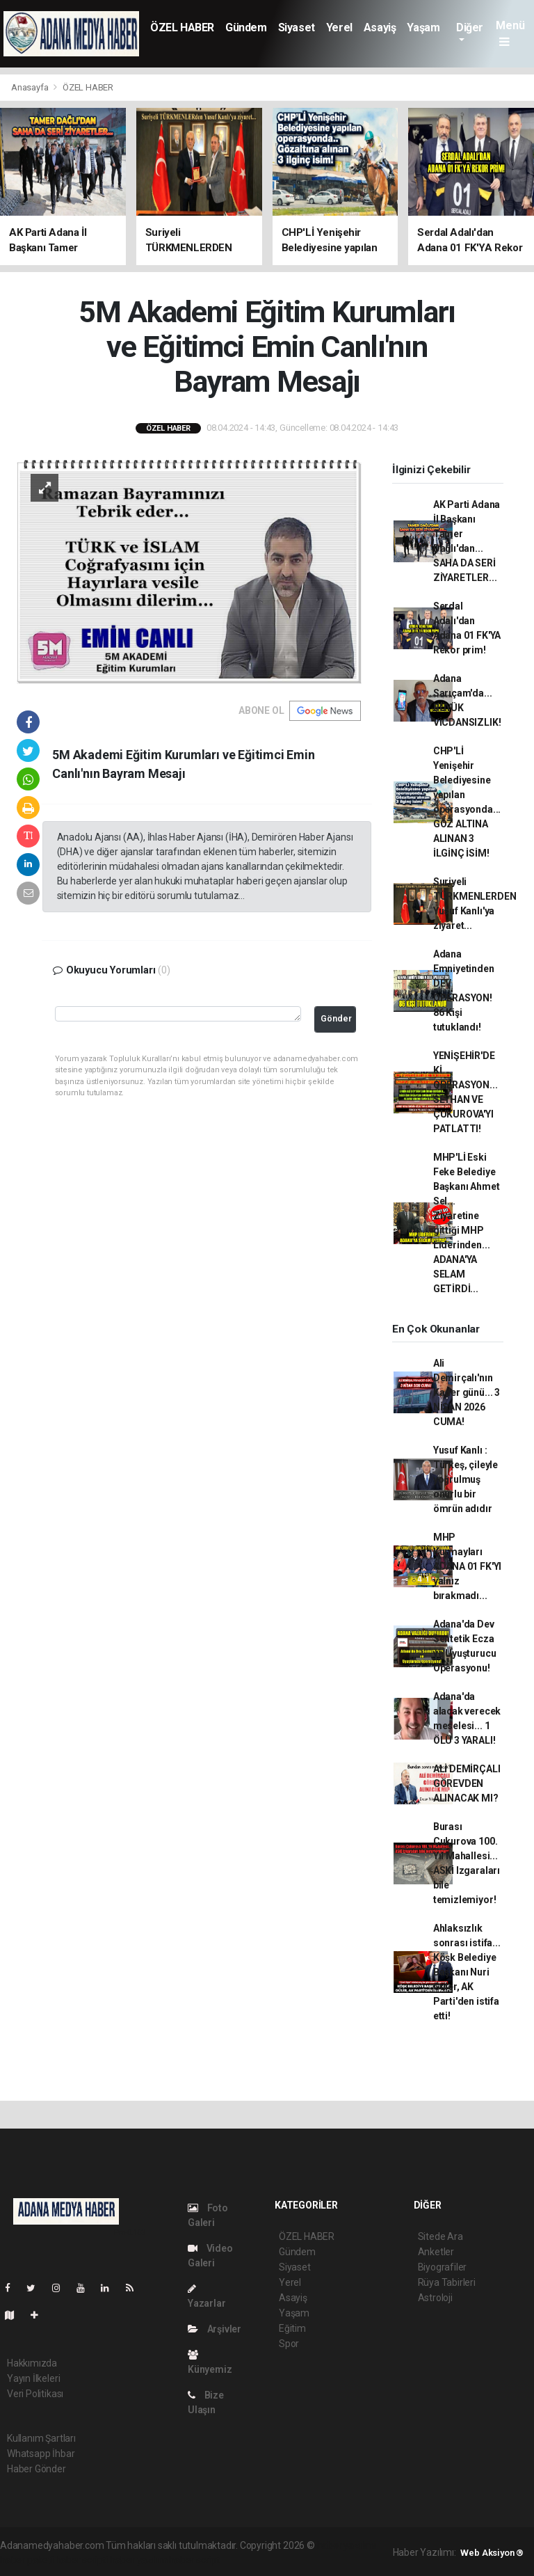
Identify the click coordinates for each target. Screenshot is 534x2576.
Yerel (339, 27)
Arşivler (214, 2329)
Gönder (336, 1018)
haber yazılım (139, 2560)
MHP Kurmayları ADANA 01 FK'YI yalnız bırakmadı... (467, 1566)
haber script (194, 2560)
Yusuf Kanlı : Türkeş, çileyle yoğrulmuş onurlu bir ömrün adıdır (465, 1479)
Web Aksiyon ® (492, 2552)
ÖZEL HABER (182, 27)
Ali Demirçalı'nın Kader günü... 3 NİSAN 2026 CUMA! (466, 1392)
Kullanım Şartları (41, 2438)
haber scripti (82, 2560)
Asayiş (380, 27)
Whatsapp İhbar (40, 2453)
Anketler (436, 2251)
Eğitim (292, 2328)
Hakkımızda (32, 2363)
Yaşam (423, 27)
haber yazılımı (346, 2545)
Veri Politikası (35, 2393)
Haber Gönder (36, 2468)
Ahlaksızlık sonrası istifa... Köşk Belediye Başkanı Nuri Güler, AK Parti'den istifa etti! (467, 1972)
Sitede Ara (440, 2236)
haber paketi (27, 2560)
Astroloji (435, 2297)
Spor (289, 2343)
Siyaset (296, 27)
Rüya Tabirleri (447, 2282)
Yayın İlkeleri (33, 2378)
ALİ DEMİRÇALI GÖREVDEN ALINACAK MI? (467, 1783)
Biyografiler (442, 2267)
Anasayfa (30, 87)
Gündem (246, 27)
